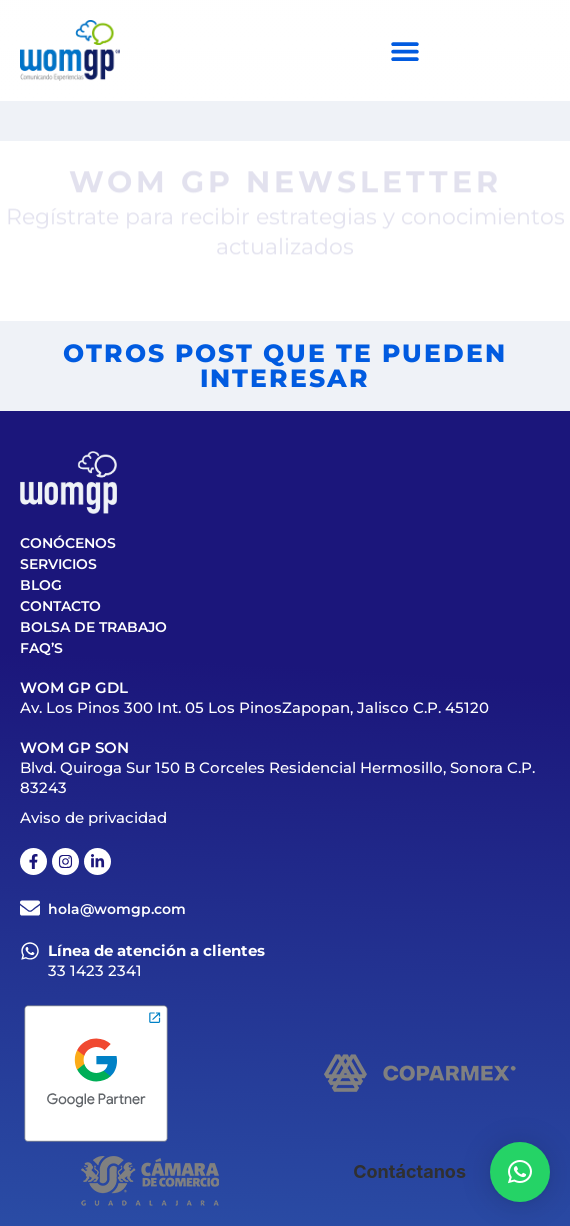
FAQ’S (41, 648)
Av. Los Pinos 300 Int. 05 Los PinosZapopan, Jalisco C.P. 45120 (254, 707)
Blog (41, 585)
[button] (520, 1172)
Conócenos (68, 543)
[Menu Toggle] (405, 51)
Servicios (58, 564)
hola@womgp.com (117, 909)
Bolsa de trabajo (93, 627)
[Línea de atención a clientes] (30, 951)
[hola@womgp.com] (30, 908)
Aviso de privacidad (93, 817)
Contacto (60, 606)
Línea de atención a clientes (156, 950)
